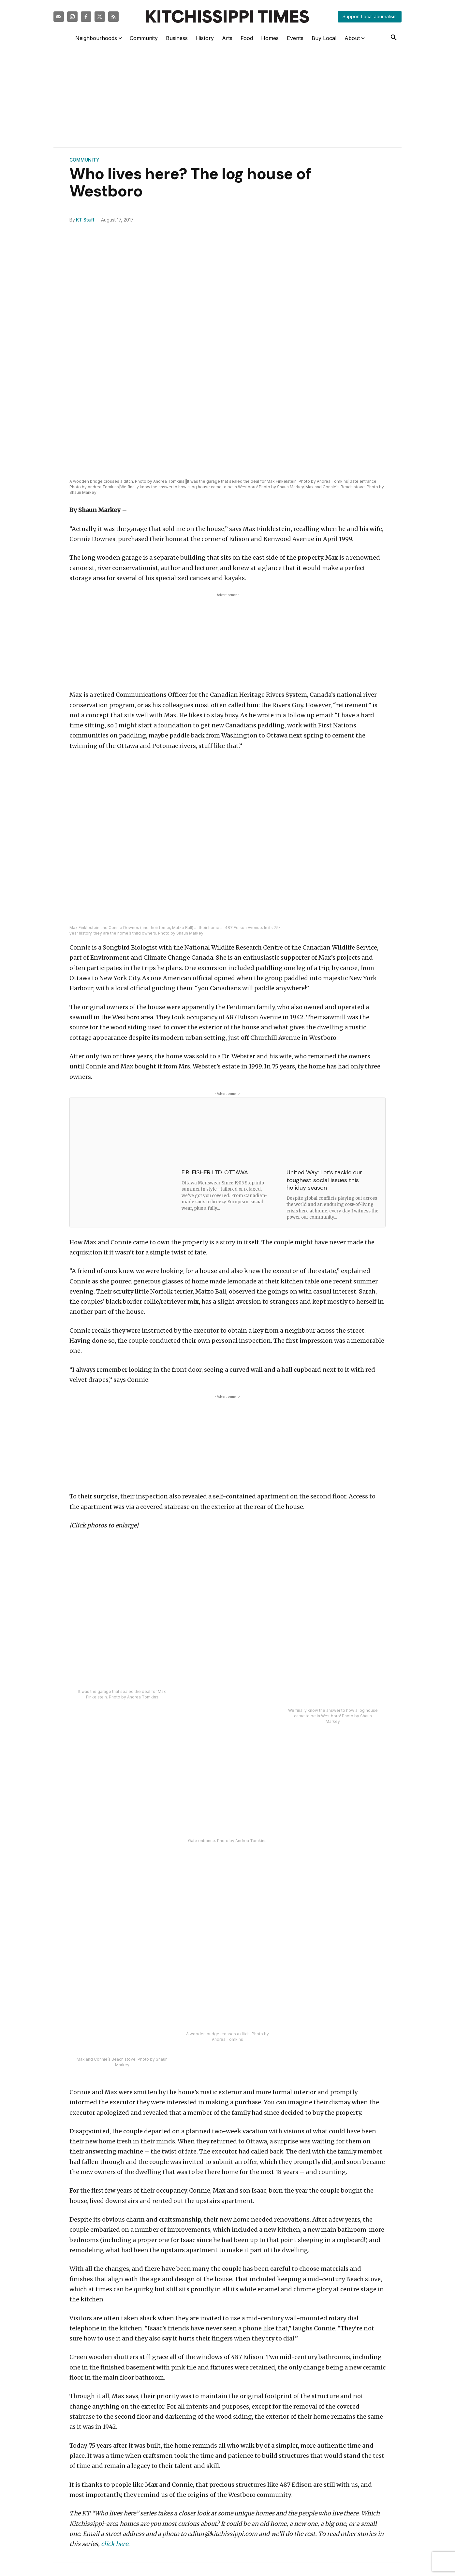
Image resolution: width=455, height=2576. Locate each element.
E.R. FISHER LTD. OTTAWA (215, 1172)
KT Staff (85, 220)
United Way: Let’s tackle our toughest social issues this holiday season (324, 1180)
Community (84, 160)
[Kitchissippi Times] (227, 16)
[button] (394, 38)
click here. (115, 2544)
